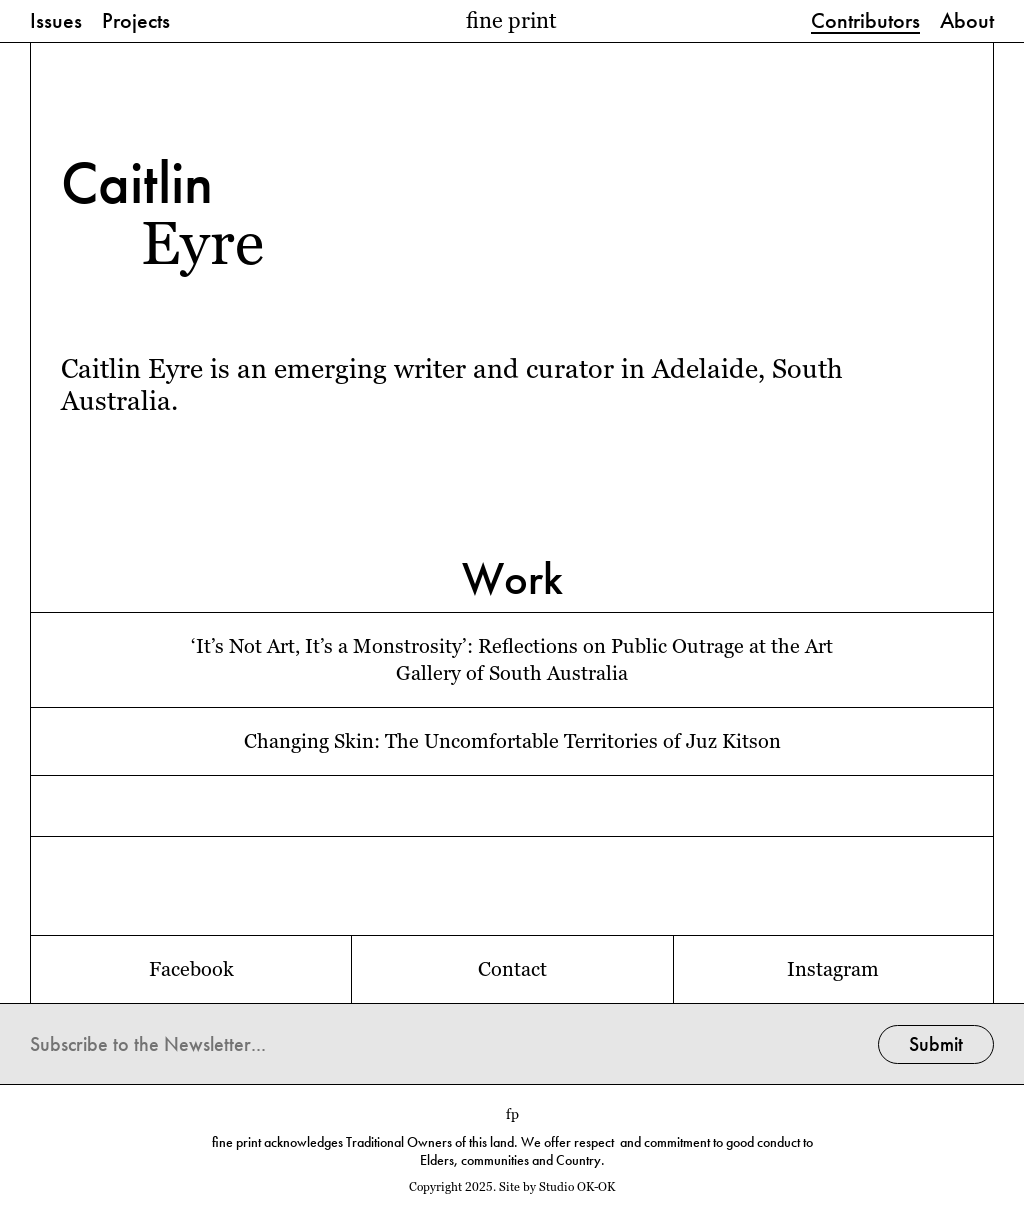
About (967, 22)
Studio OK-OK (577, 1187)
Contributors (865, 22)
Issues (56, 22)
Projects (136, 22)
